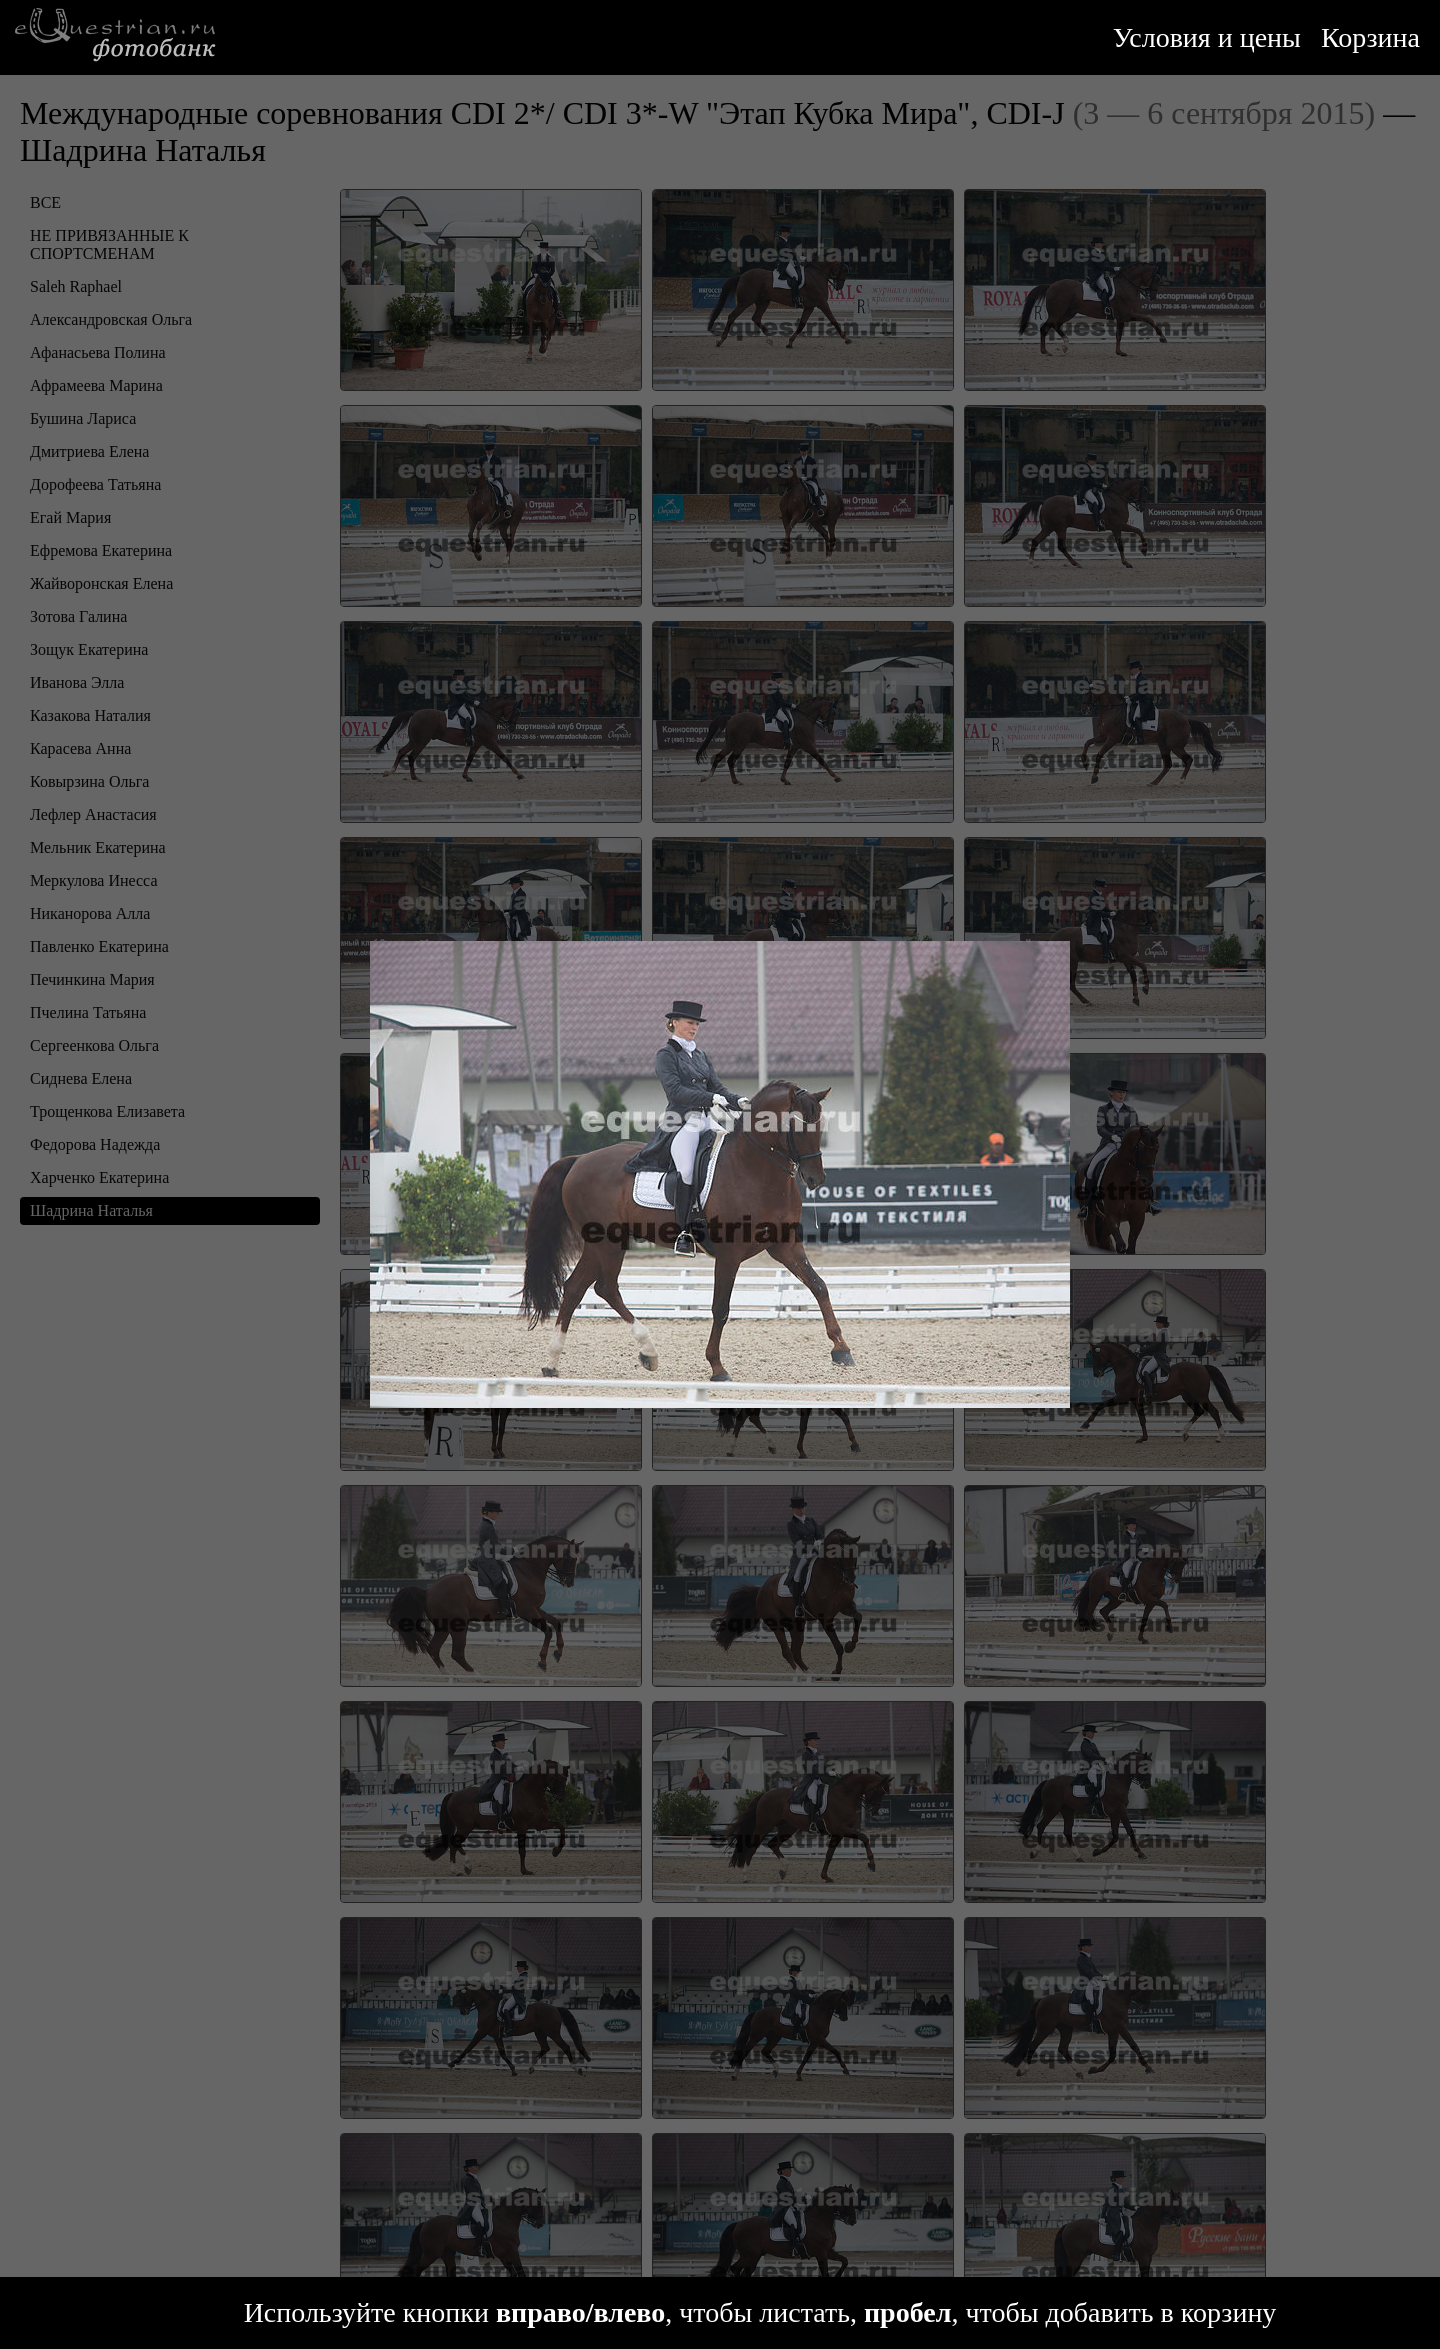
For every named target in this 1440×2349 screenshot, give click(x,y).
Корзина (1370, 37)
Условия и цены (1207, 37)
